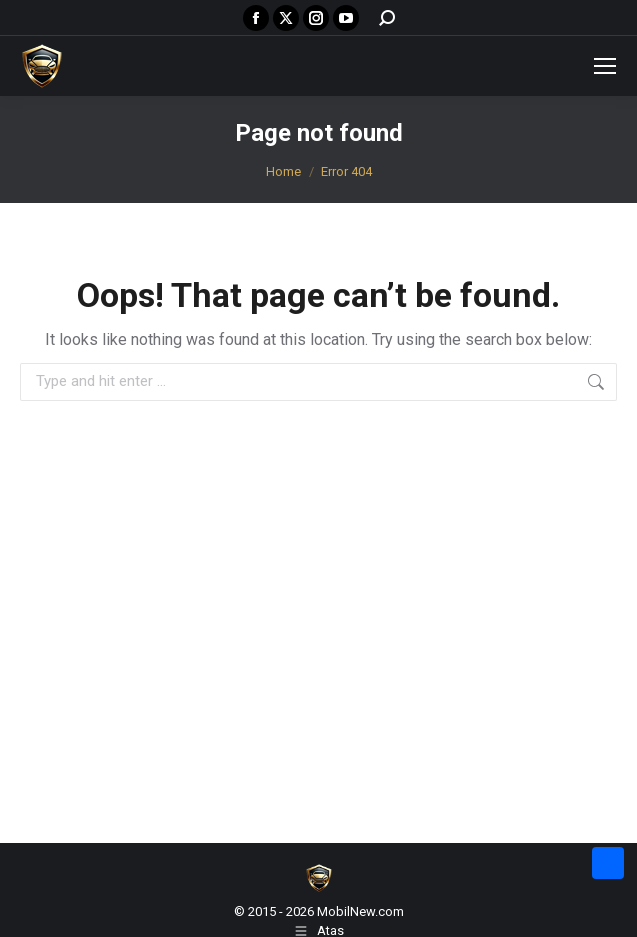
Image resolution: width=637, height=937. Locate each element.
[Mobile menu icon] (605, 66)
